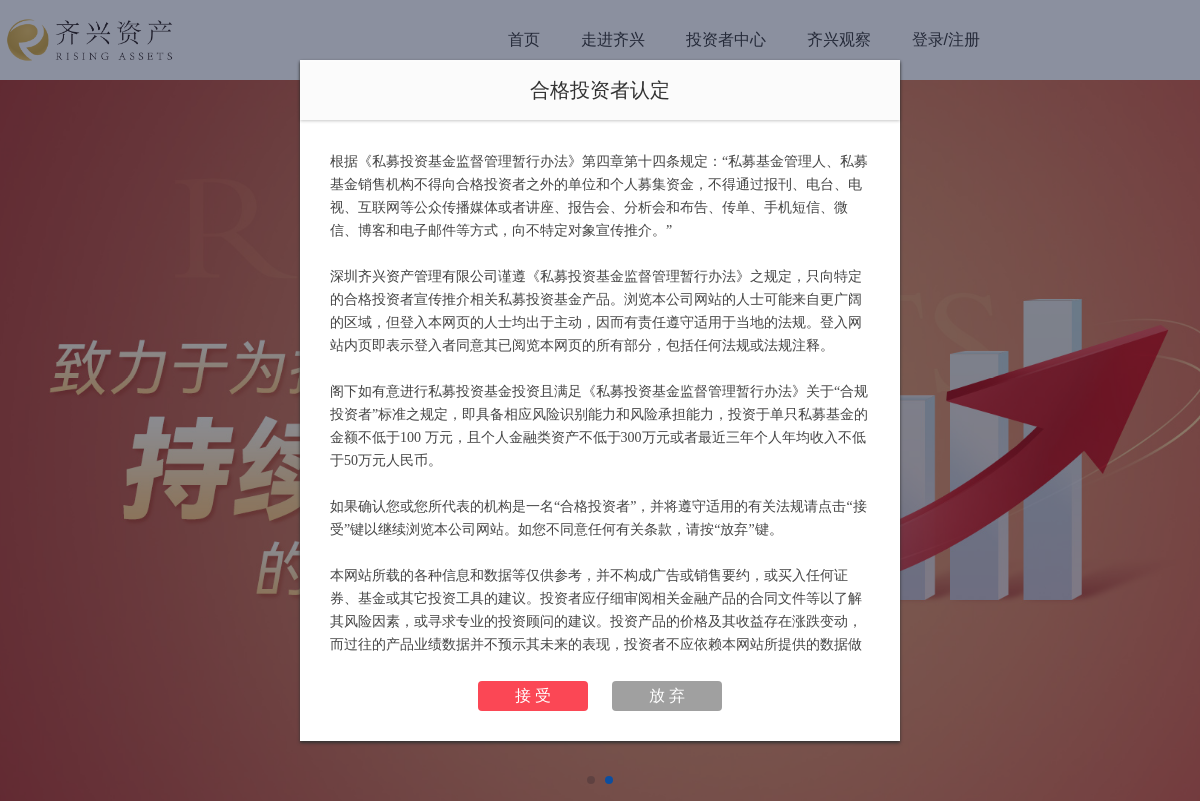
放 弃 (667, 695)
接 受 (533, 695)
